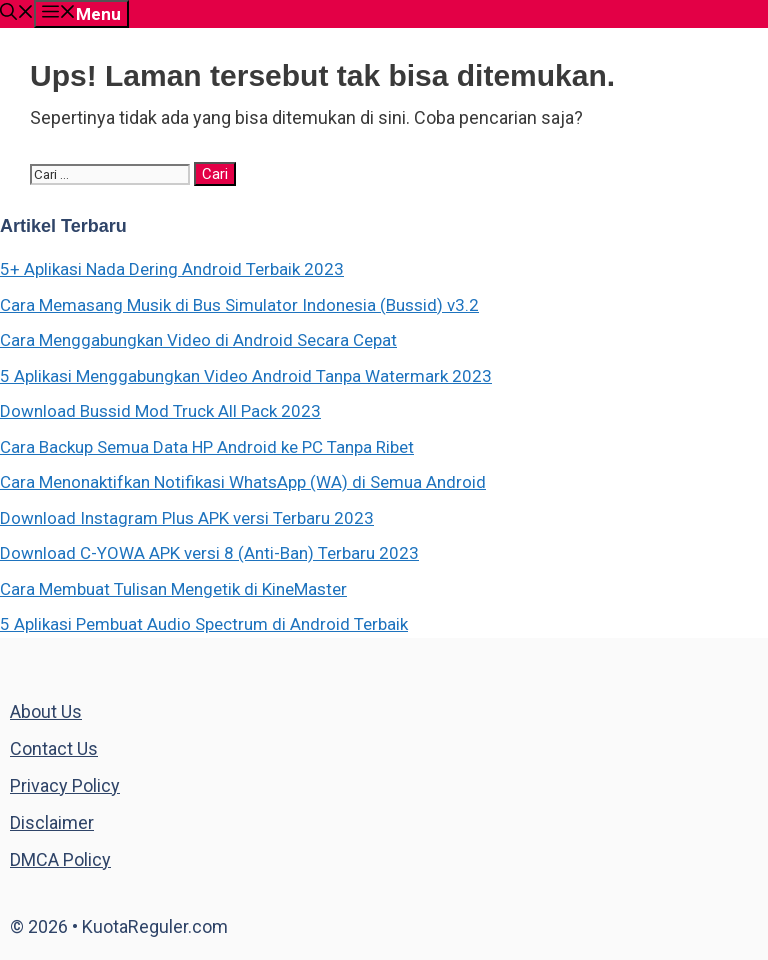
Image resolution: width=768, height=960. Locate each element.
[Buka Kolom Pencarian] (17, 14)
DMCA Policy (60, 859)
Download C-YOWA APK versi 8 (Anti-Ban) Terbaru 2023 (209, 553)
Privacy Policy (65, 785)
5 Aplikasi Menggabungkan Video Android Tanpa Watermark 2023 (246, 376)
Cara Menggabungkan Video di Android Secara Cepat (198, 340)
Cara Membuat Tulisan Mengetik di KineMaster (173, 589)
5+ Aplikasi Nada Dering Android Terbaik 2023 (172, 269)
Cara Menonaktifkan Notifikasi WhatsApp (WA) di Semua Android (243, 482)
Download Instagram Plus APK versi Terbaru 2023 (187, 518)
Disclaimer (52, 822)
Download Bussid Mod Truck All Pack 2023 (160, 411)
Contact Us (54, 748)
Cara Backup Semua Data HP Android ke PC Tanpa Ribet (207, 447)
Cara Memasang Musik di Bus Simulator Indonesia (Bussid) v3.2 (239, 305)
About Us (46, 711)
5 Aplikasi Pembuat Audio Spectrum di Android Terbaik (204, 624)
